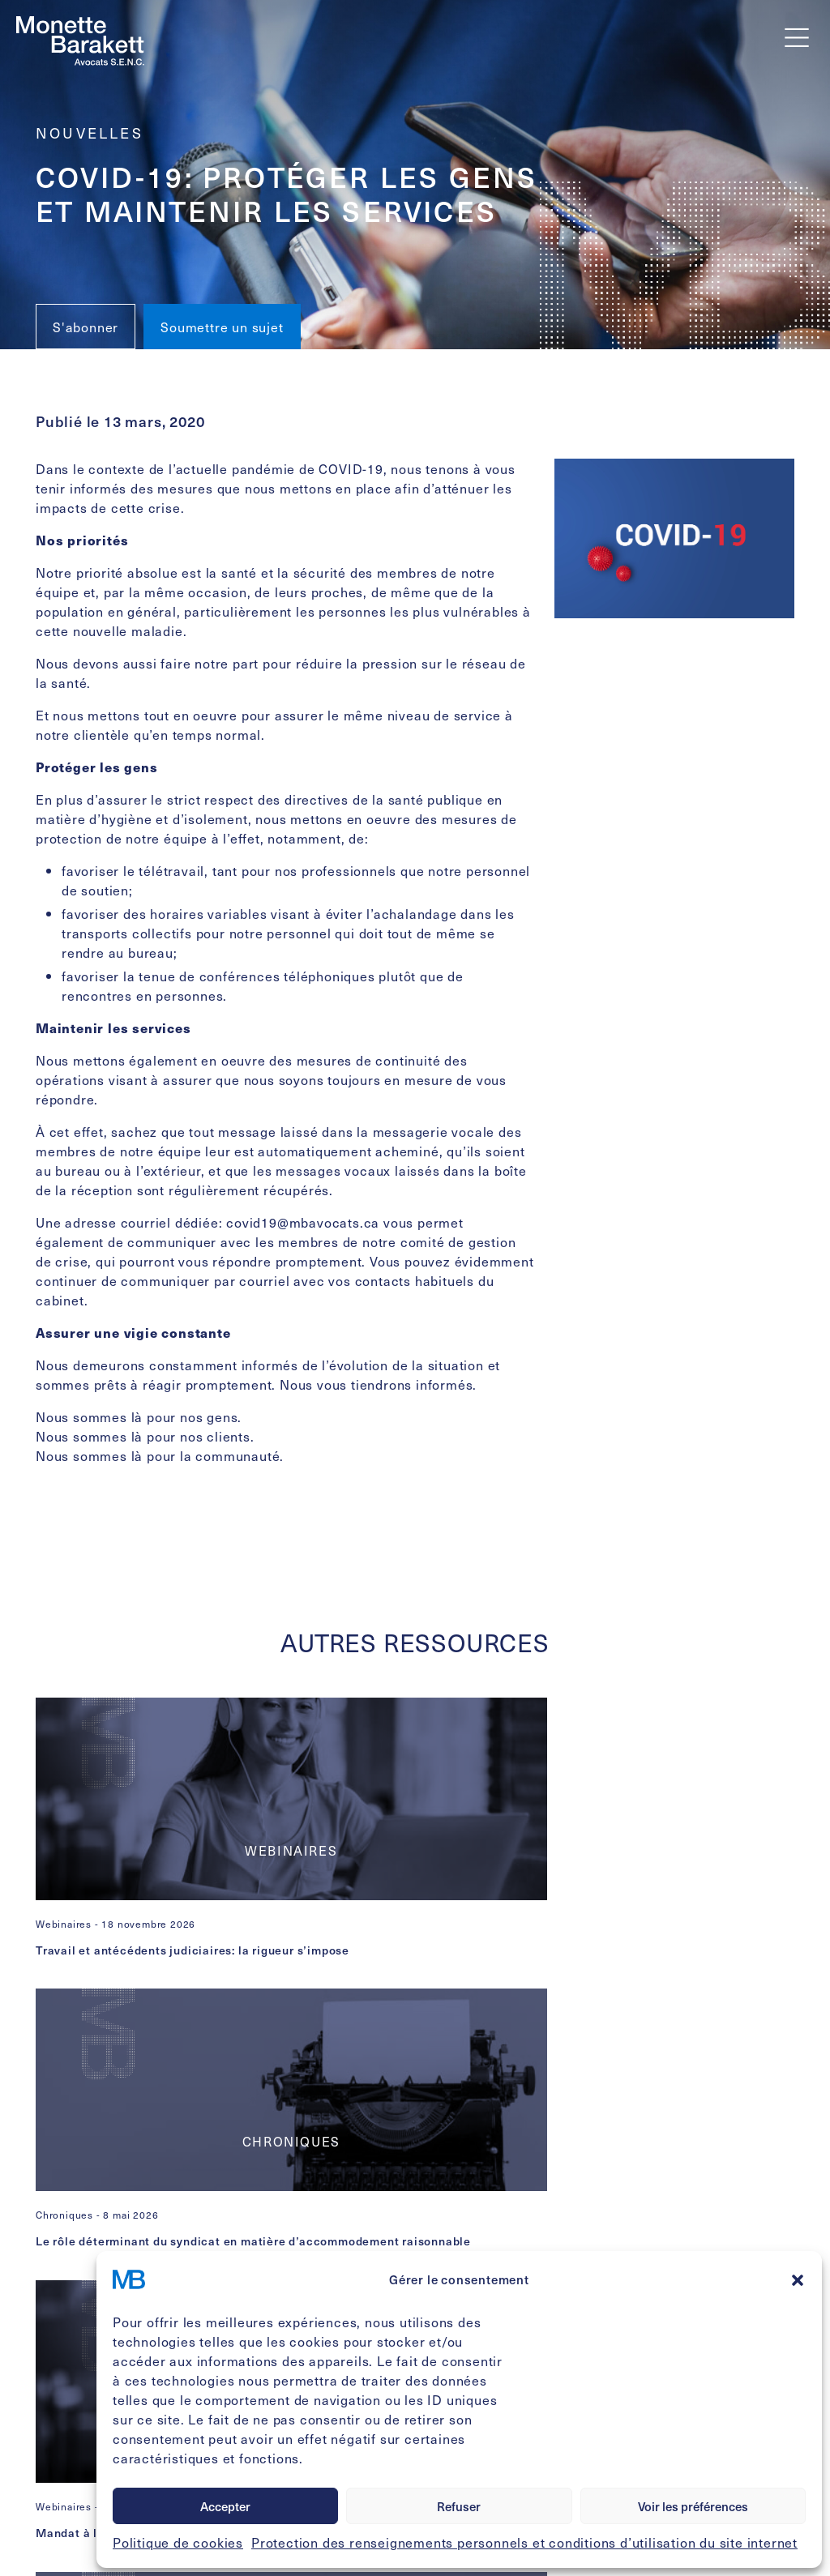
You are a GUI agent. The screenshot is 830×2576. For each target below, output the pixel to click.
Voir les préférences (693, 2505)
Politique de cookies (178, 2542)
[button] (797, 2279)
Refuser (459, 2505)
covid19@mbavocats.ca (302, 1222)
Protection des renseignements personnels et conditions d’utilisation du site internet (524, 2542)
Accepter (225, 2505)
